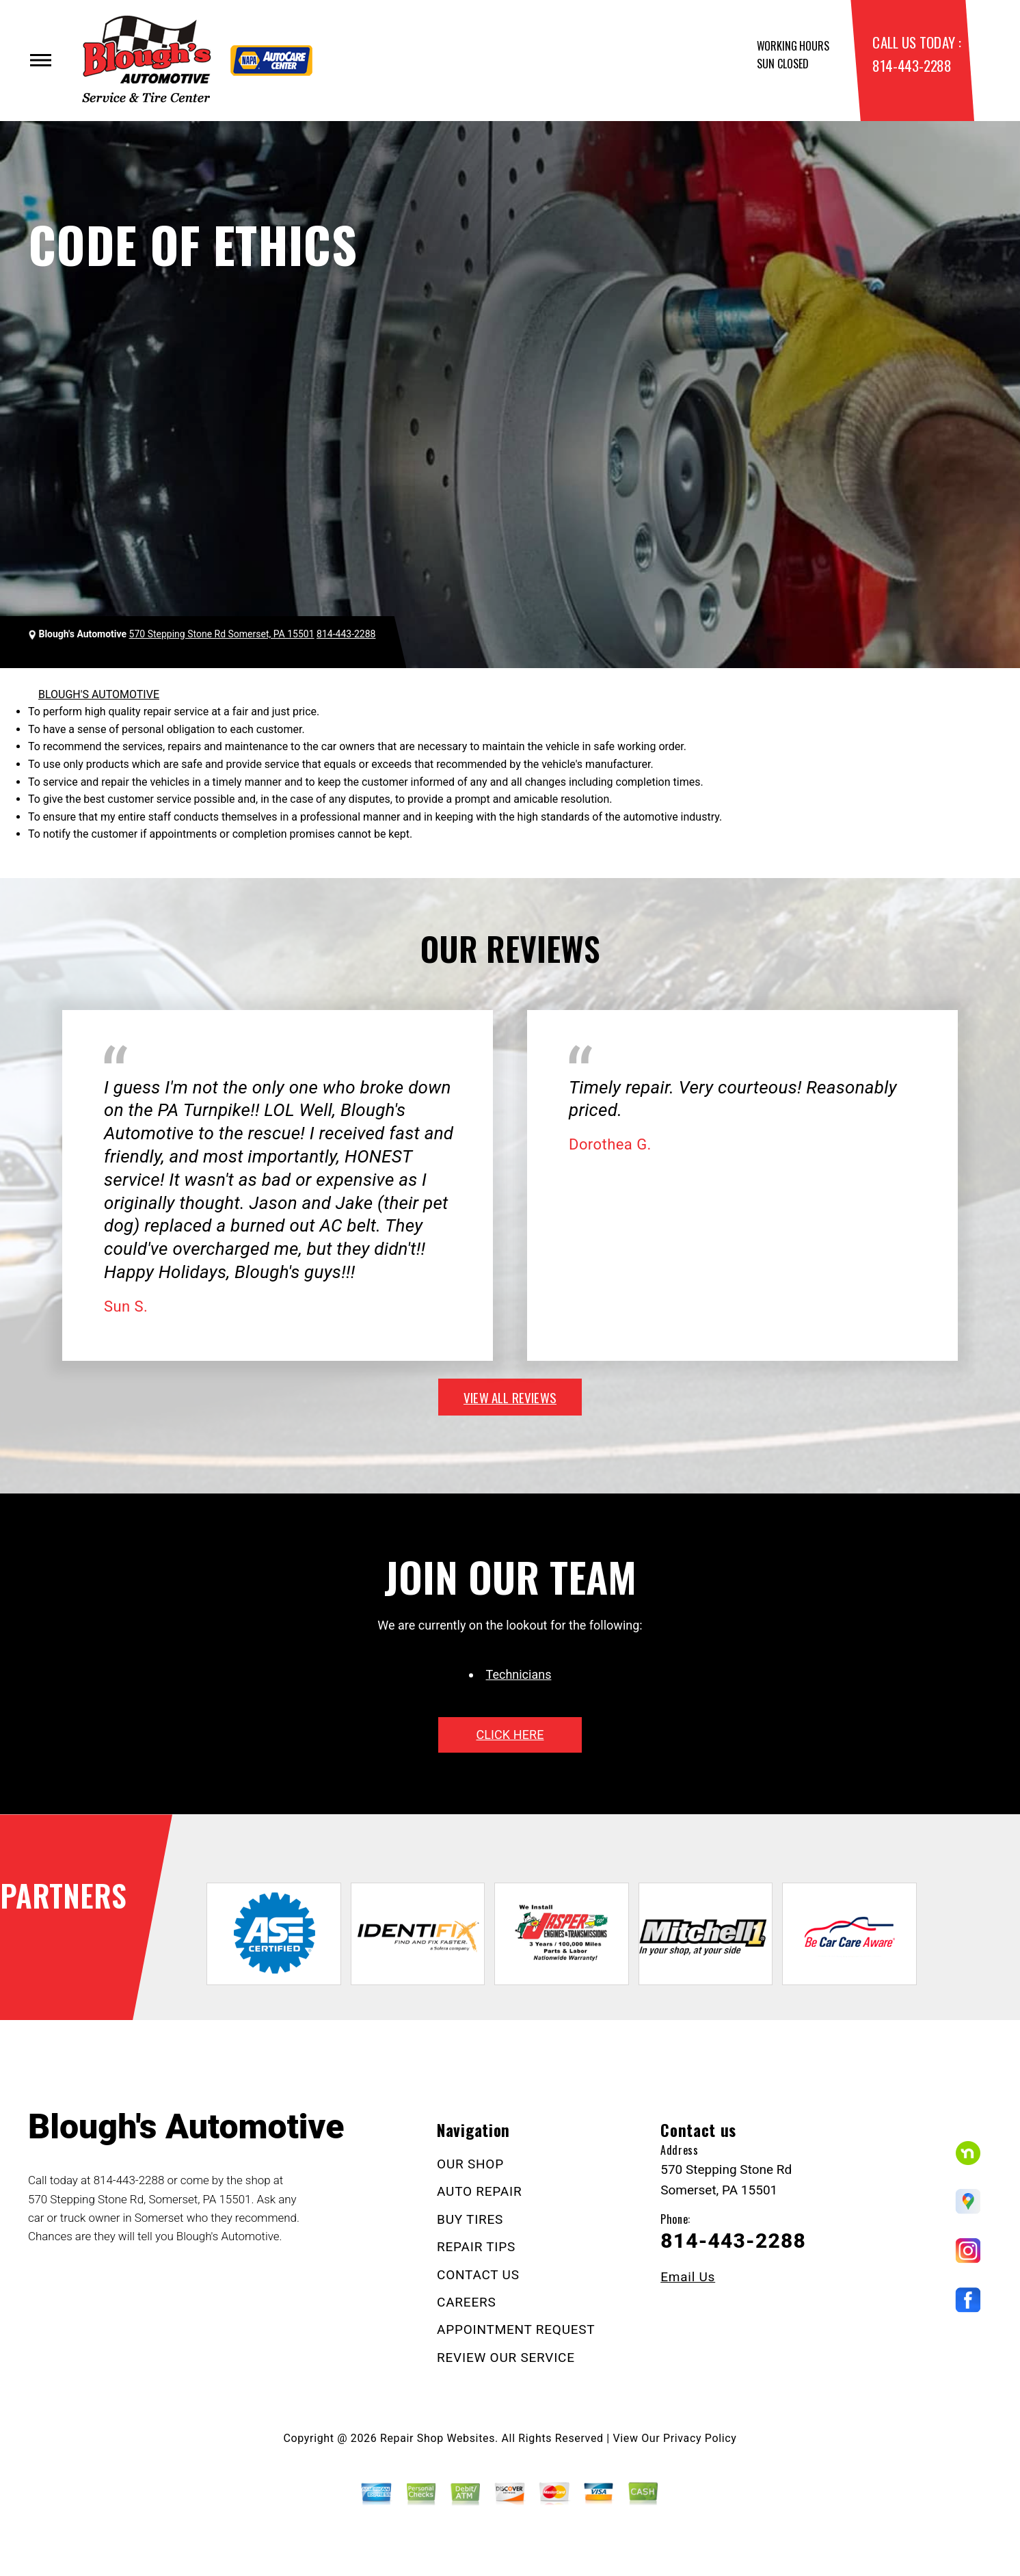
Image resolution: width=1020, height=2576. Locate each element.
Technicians (519, 1674)
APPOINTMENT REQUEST (516, 2329)
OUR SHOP (470, 2164)
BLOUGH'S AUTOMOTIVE (98, 694)
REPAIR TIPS (476, 2247)
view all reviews (510, 1397)
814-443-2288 (911, 65)
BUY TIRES (470, 2219)
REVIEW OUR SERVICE (506, 2357)
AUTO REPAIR (479, 2191)
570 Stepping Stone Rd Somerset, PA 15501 (221, 633)
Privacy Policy (699, 2438)
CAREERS (466, 2302)
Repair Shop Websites (437, 2438)
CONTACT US (478, 2275)
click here (509, 1734)
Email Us (687, 2276)
